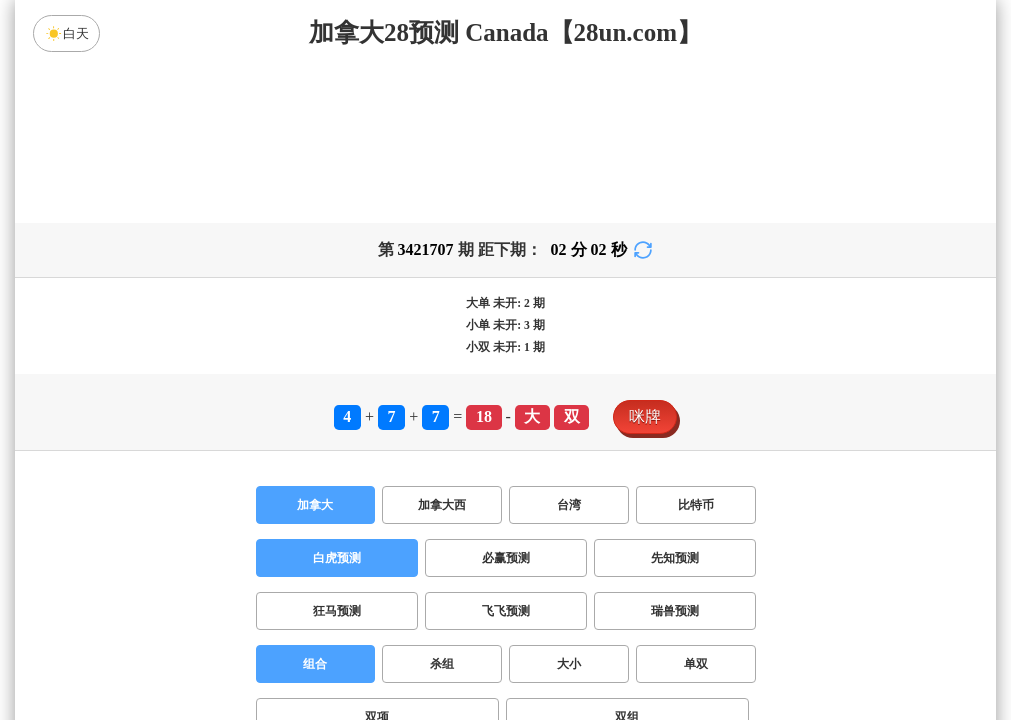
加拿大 (315, 505)
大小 (569, 664)
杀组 (442, 664)
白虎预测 (337, 558)
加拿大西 (442, 505)
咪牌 (645, 416)
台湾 (569, 505)
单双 (696, 664)
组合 (315, 664)
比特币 (696, 505)
